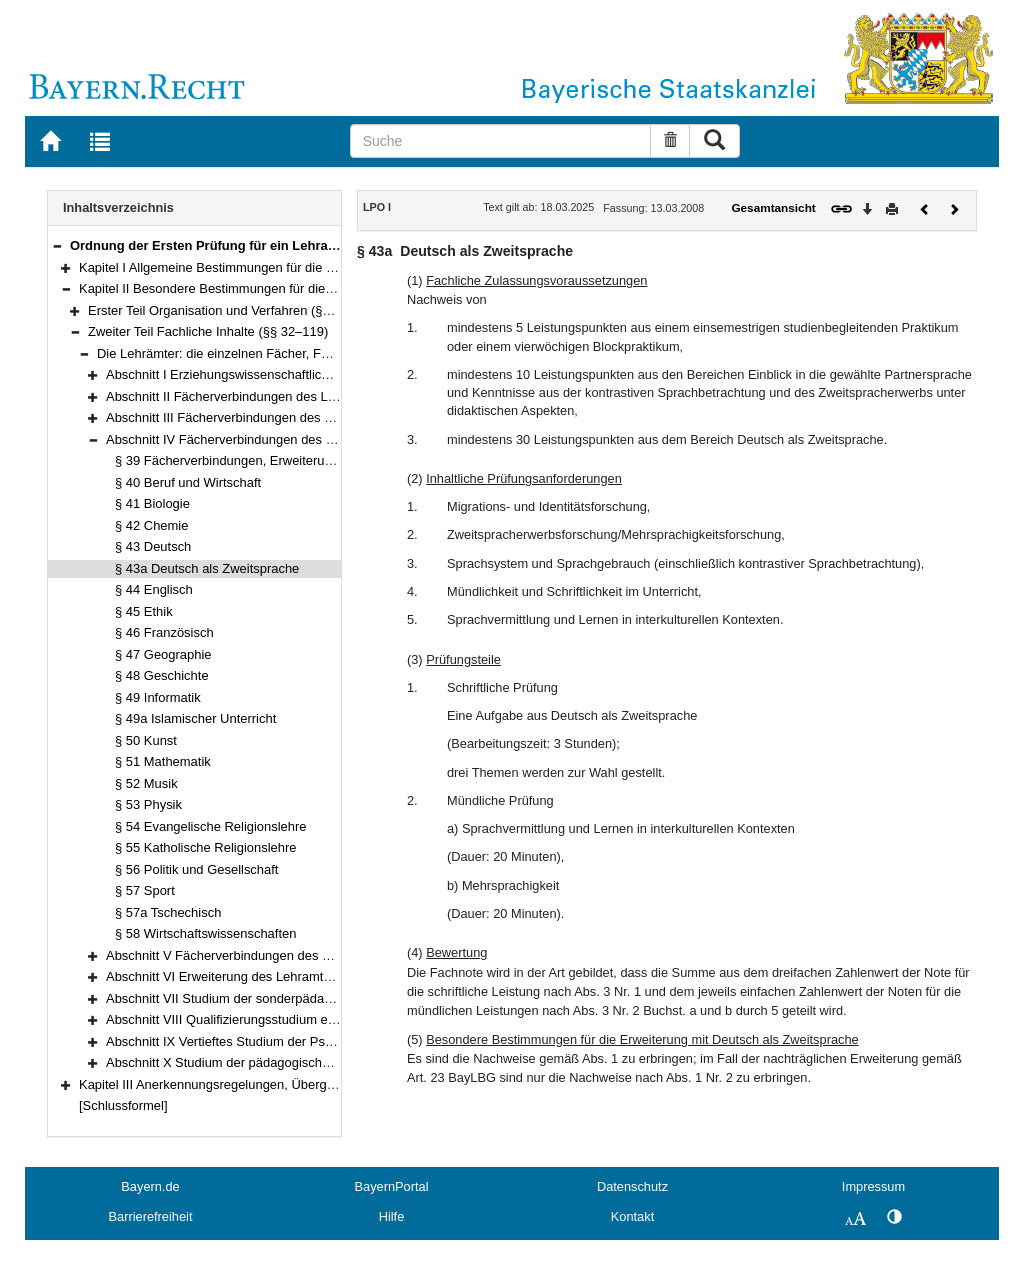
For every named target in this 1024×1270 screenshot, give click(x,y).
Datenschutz (632, 1186)
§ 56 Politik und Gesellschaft (196, 869)
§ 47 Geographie (163, 654)
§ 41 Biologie (152, 503)
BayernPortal (392, 1186)
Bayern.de (150, 1186)
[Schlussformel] (123, 1105)
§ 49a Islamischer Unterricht (195, 718)
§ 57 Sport (145, 890)
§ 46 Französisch (164, 632)
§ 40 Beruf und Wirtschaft (188, 482)
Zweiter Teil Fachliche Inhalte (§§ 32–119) (208, 331)
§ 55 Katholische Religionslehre (205, 847)
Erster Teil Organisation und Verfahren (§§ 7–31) (227, 310)
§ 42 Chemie (151, 525)
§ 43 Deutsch (153, 546)
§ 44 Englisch (154, 589)
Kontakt (632, 1216)
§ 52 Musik (146, 783)
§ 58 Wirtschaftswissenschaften (205, 933)
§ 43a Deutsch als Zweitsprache (207, 568)
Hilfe (392, 1216)
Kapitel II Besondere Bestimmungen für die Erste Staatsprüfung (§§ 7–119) (294, 288)
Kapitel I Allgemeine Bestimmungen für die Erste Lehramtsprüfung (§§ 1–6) (294, 267)
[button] (57, 245)
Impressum (873, 1186)
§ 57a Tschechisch (168, 912)
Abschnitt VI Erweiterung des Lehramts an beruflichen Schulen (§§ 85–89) (319, 976)
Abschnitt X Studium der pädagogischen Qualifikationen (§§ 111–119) (306, 1062)
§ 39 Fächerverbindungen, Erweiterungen (234, 460)
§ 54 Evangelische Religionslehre (211, 826)
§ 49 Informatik (158, 697)
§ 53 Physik (148, 804)
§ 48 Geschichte (162, 675)
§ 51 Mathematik (163, 761)
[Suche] (501, 141)
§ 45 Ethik (144, 611)
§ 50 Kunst (146, 740)
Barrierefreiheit (151, 1216)
